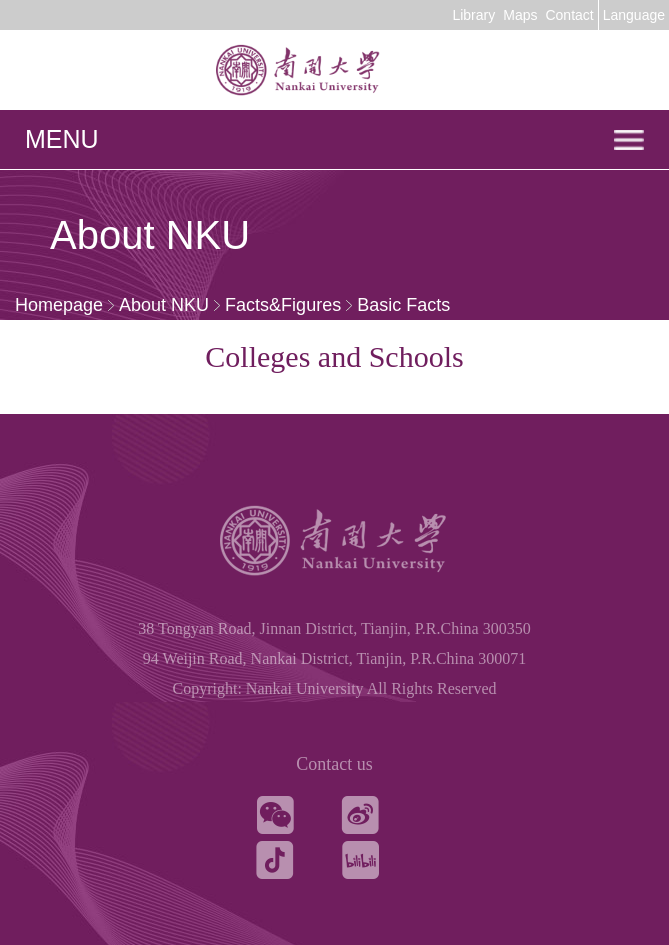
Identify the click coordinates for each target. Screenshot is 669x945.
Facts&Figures (283, 305)
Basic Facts (403, 305)
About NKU (164, 305)
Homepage (59, 305)
